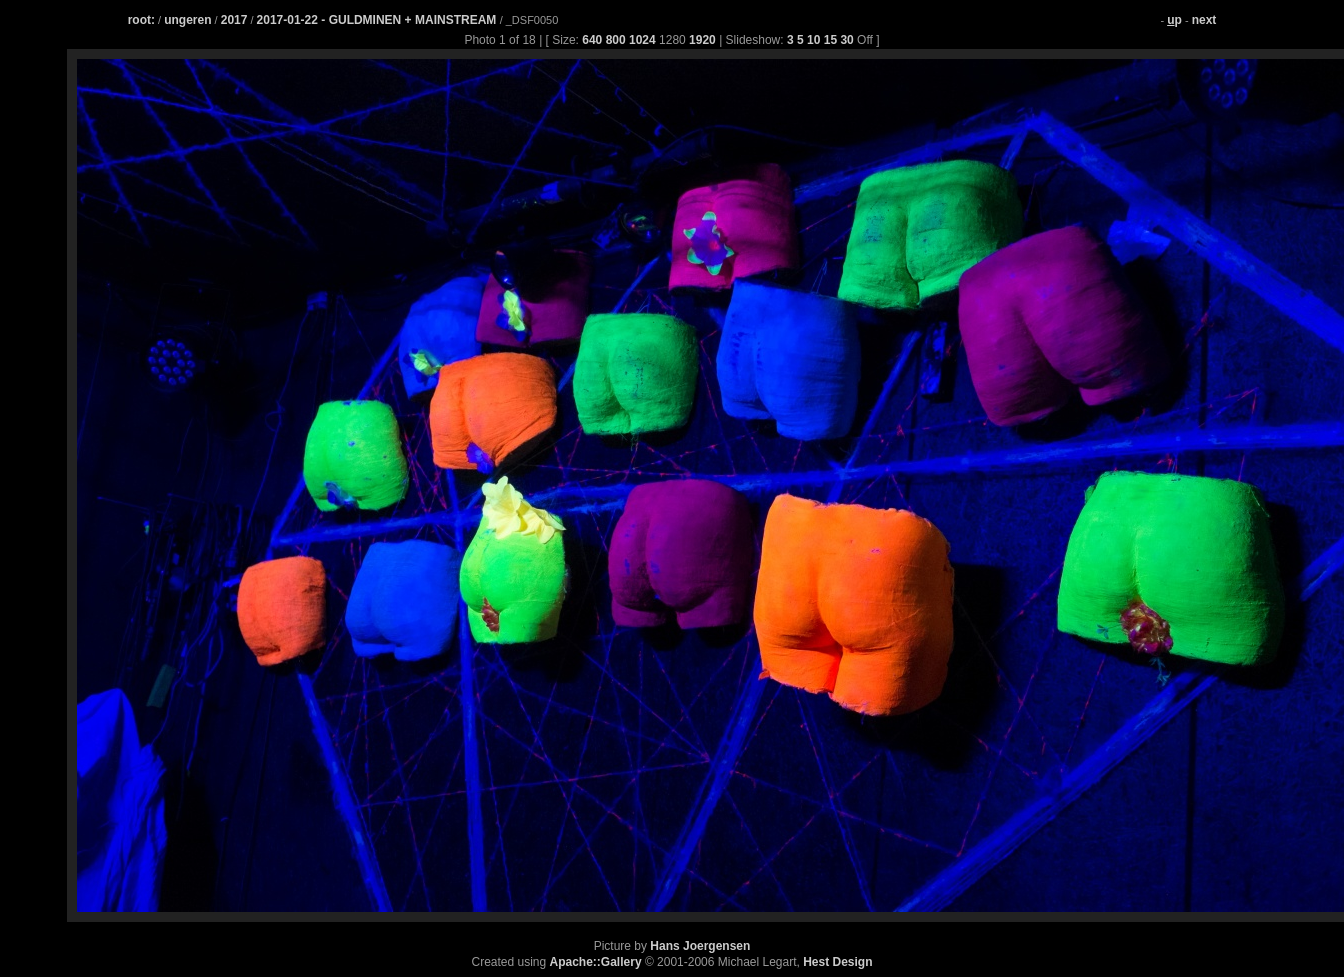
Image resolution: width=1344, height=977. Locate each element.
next (1204, 20)
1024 (642, 40)
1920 (702, 40)
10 (813, 40)
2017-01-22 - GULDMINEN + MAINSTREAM (378, 20)
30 (846, 40)
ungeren (187, 20)
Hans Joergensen (700, 946)
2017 (234, 20)
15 (830, 40)
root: (141, 20)
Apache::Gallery (596, 962)
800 (616, 40)
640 (592, 40)
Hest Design (837, 962)
